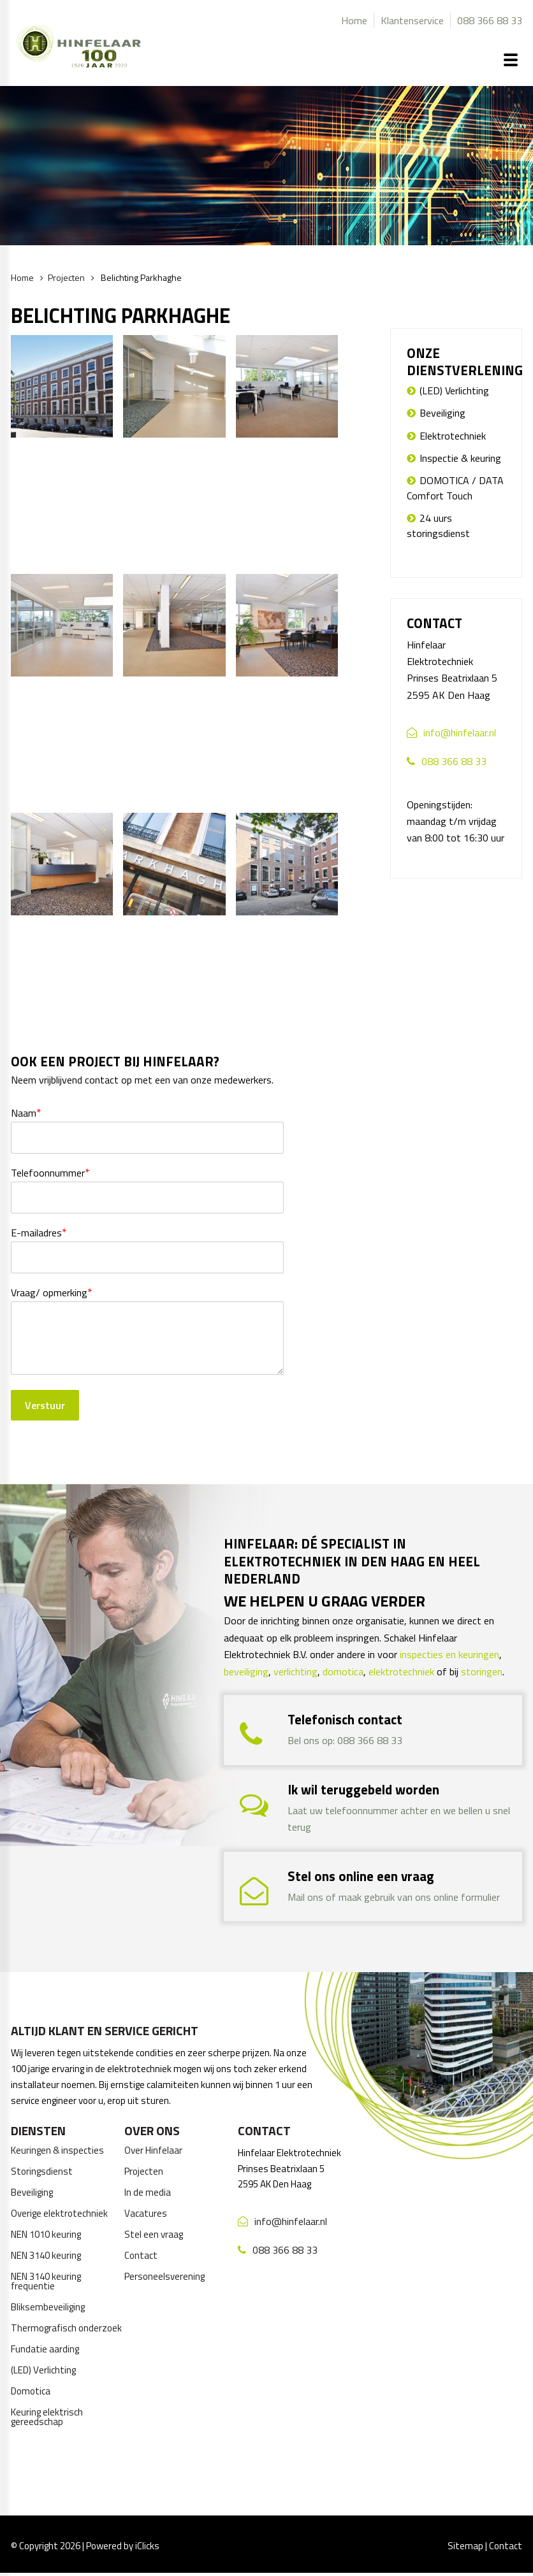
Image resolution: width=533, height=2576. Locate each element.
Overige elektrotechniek (59, 2213)
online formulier (467, 1897)
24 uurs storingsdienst (438, 525)
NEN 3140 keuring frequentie (46, 2281)
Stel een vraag (153, 2234)
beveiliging (246, 1671)
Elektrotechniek (453, 435)
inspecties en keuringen (449, 1654)
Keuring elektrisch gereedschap (47, 2417)
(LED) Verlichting (454, 390)
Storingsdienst (42, 2171)
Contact (140, 2255)
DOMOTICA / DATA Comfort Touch (455, 488)
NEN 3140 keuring (46, 2255)
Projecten (66, 277)
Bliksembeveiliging (48, 2307)
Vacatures (145, 2213)
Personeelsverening (164, 2276)
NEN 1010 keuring (46, 2234)
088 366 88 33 (489, 20)
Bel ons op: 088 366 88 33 (345, 1740)
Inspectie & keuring (460, 458)
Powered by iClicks (122, 2545)
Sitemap (465, 2545)
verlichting (296, 1671)
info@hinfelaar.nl (459, 732)
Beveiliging (442, 412)
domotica (343, 1671)
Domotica (30, 2391)
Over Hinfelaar (153, 2150)
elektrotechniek (401, 1671)
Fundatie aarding (45, 2349)
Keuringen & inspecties (57, 2150)
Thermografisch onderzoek (66, 2328)
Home (354, 20)
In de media (147, 2192)
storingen (481, 1671)
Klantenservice (412, 20)
